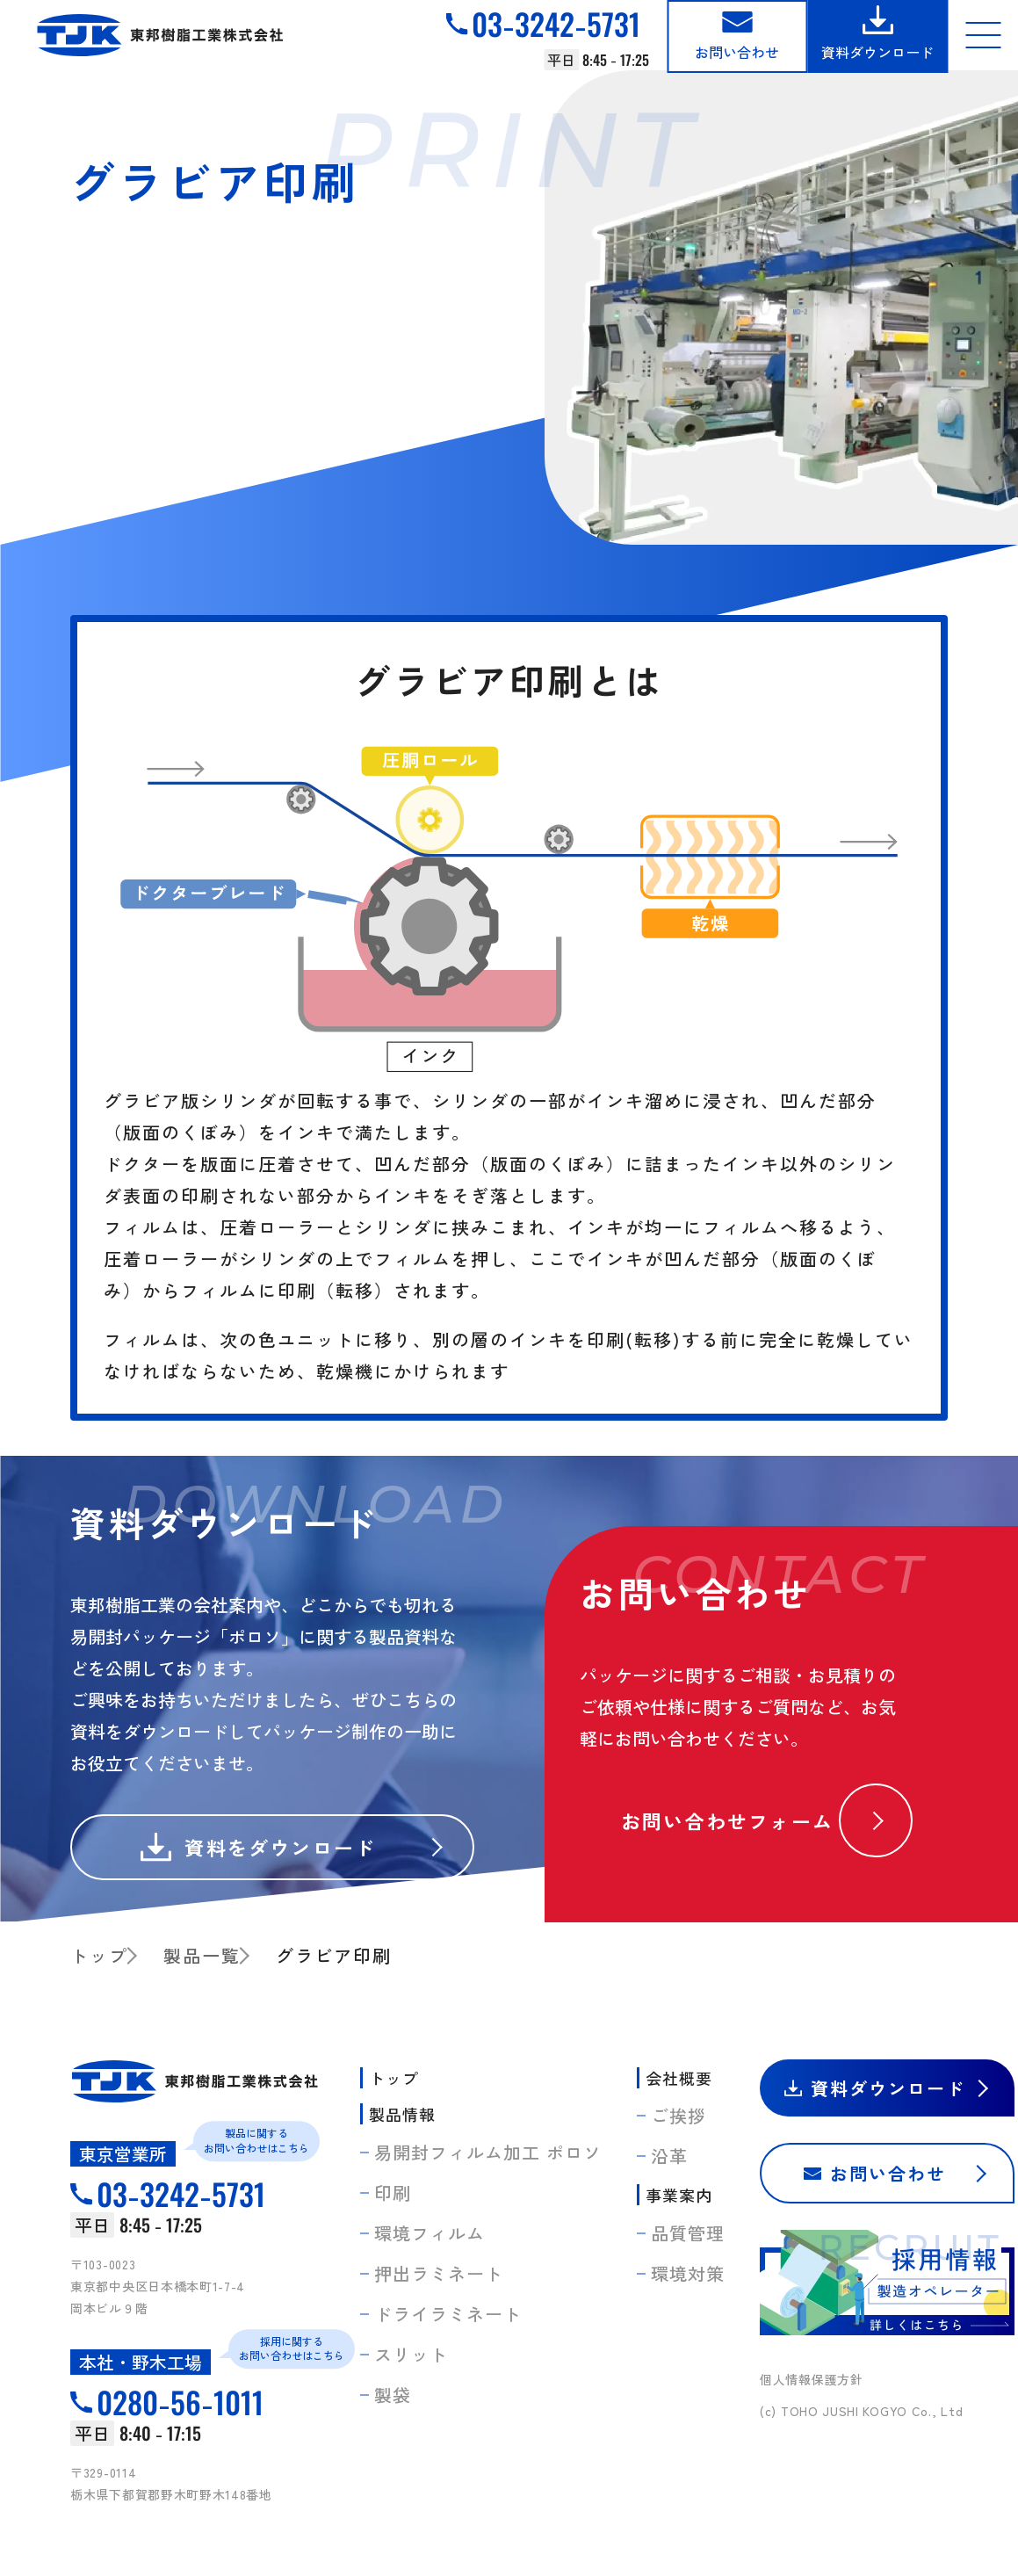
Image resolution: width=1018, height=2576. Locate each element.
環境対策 (688, 2273)
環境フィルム (429, 2233)
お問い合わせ (737, 51)
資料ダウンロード (877, 51)
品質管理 (688, 2233)
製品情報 (402, 2113)
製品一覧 (202, 1955)
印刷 (392, 2192)
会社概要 (679, 2077)
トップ (99, 1955)
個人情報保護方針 (811, 2379)
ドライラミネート (448, 2313)
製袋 (392, 2394)
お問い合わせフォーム (727, 1820)
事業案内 (679, 2194)
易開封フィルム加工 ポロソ (488, 2152)
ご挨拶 (678, 2115)
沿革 (669, 2155)
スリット (411, 2354)
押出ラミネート (438, 2273)
